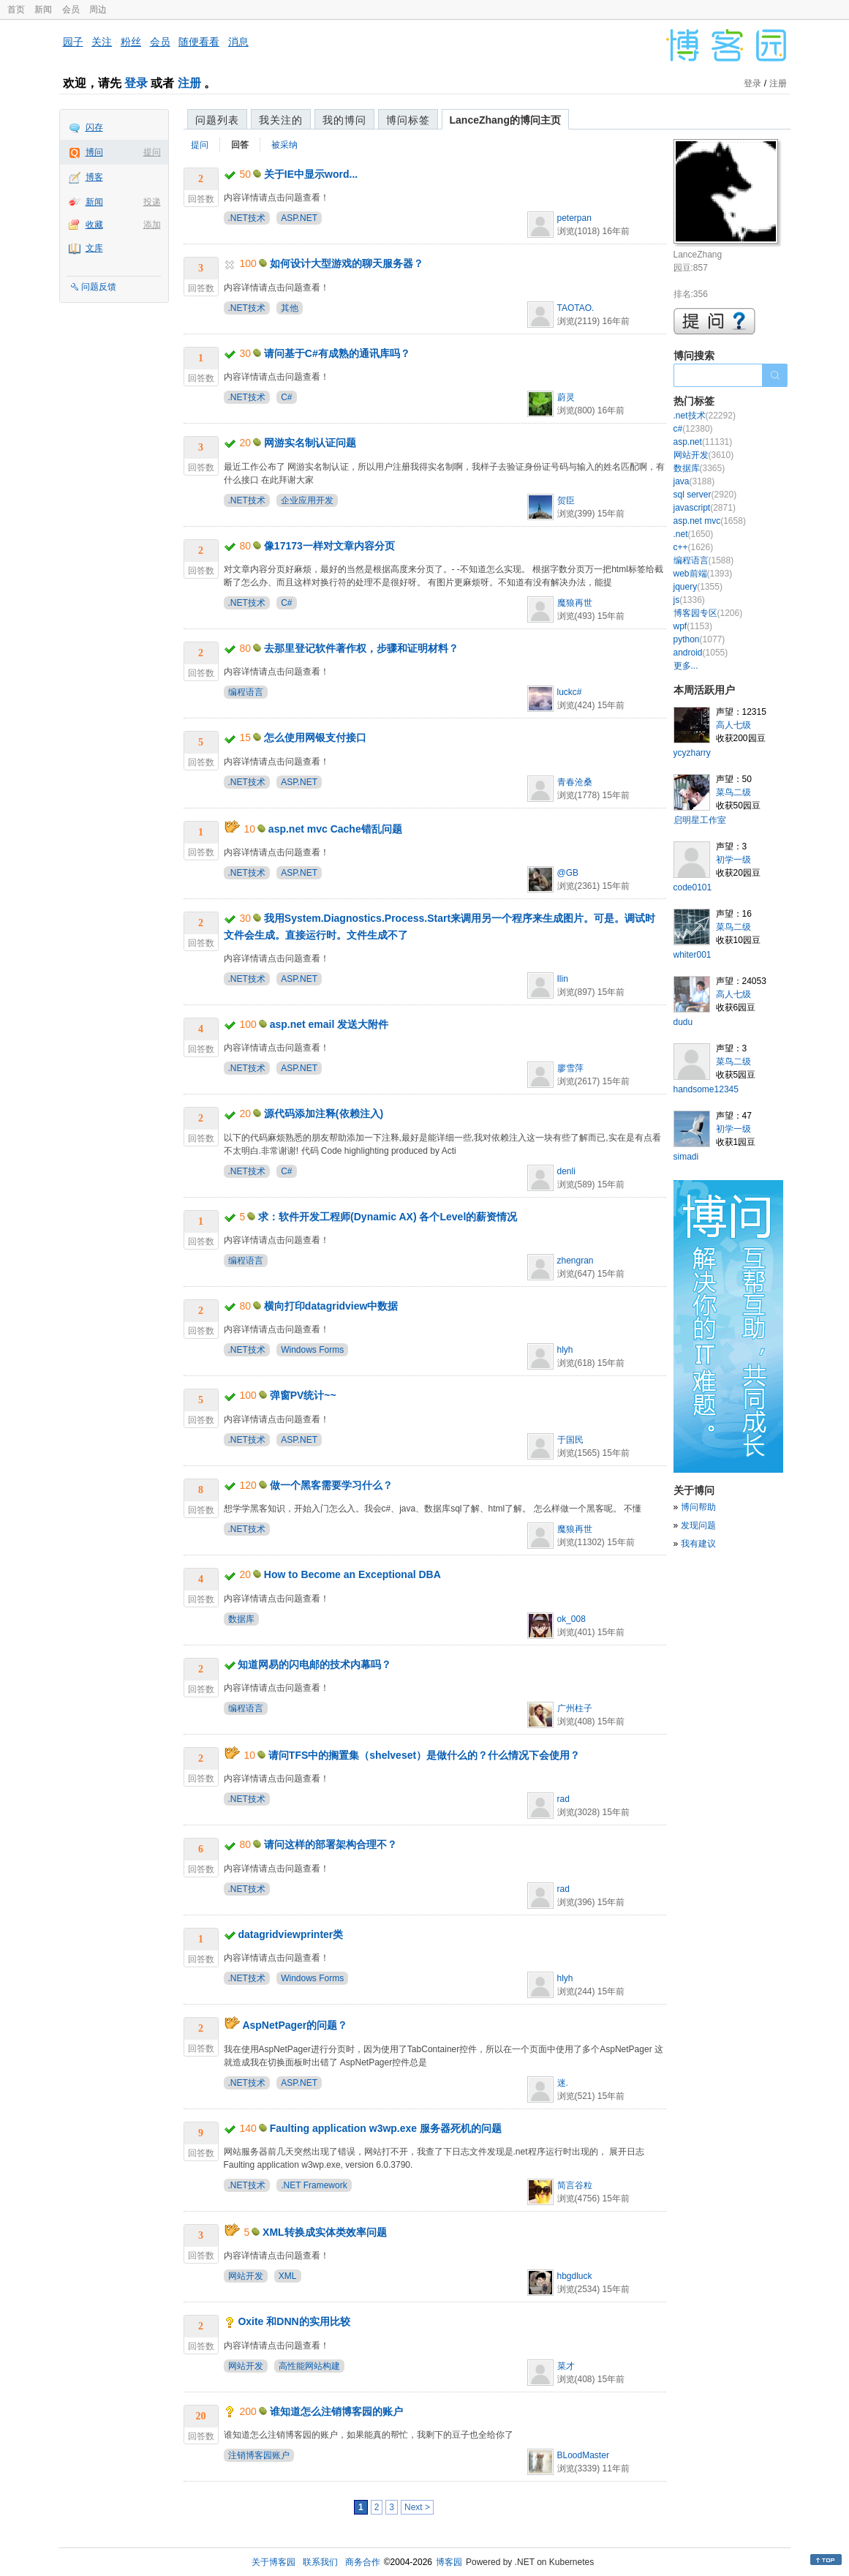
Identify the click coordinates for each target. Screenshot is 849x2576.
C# (286, 397)
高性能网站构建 (309, 2366)
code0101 (692, 887)
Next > (417, 2507)
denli (566, 1171)
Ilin (562, 979)
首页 (16, 9)
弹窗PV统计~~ (303, 1395)
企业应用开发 (307, 500)
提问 (152, 152)
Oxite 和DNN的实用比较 (294, 2321)
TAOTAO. (576, 308)
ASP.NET (299, 218)
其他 (289, 308)
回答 (240, 145)
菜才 (566, 2366)
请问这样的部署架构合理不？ (330, 1844)
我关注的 (281, 120)
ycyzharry (692, 753)
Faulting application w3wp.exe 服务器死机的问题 (386, 2128)
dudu (683, 1022)
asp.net (703, 442)
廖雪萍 (570, 1068)
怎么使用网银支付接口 (315, 737)
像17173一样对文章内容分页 (329, 546)
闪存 (94, 127)
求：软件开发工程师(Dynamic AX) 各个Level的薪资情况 (387, 1217)
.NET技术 (246, 218)
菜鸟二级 (733, 792)
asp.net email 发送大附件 (329, 1024)
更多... (685, 666)
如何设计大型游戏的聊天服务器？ (346, 263)
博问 (94, 152)
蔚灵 (566, 397)
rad (563, 1799)
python (699, 639)
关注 (101, 42)
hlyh (565, 1350)
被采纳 (284, 145)
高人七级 (733, 725)
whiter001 (692, 955)
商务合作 (362, 2562)
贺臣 (566, 500)
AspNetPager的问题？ (294, 2025)
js (689, 600)
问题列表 (217, 120)
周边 (98, 9)
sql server (705, 494)
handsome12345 (706, 1089)
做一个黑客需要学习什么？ (331, 1485)
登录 (136, 83)
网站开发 (245, 2276)
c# (693, 429)
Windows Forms (312, 1350)
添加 (152, 224)
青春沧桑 (574, 782)
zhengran (575, 1260)
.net (693, 534)
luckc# (569, 692)
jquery (697, 587)
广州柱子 (574, 1708)
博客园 (449, 2562)
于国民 (570, 1440)
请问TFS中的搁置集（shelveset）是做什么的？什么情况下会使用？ (424, 1755)
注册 (189, 83)
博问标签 (408, 120)
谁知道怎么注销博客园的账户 (336, 2411)
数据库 (241, 1619)
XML (288, 2276)
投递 (152, 202)
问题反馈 (98, 287)
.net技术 (704, 415)
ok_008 (571, 1619)
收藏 (94, 224)
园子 (73, 42)
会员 (71, 9)
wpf (692, 626)
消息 (238, 42)
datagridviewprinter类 (290, 1934)
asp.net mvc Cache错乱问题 (335, 829)
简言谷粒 (574, 2185)
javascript (704, 508)
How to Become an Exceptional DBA (352, 1574)
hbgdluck (574, 2276)
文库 (94, 248)
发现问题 (698, 1525)
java (694, 481)
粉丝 (131, 42)
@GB (568, 873)
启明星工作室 (699, 820)
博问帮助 (698, 1507)
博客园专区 (708, 613)
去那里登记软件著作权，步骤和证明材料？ (361, 648)
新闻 (43, 9)
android (700, 652)
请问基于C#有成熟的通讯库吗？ (337, 353)
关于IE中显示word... (311, 174)
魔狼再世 (574, 603)
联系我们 (320, 2562)
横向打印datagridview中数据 (331, 1306)
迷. (562, 2083)
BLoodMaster (583, 2455)
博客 (94, 177)
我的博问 (344, 120)
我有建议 (698, 1544)
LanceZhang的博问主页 (505, 120)
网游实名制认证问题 (310, 442)
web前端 (703, 573)
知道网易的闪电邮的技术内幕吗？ (314, 1664)
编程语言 (245, 692)
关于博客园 (273, 2562)
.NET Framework (314, 2185)
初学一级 (733, 860)
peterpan (574, 218)
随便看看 (198, 42)
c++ (693, 547)
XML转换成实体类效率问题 (325, 2232)
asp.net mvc (709, 521)
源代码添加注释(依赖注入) (323, 1113)
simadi (686, 1157)
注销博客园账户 (259, 2455)
